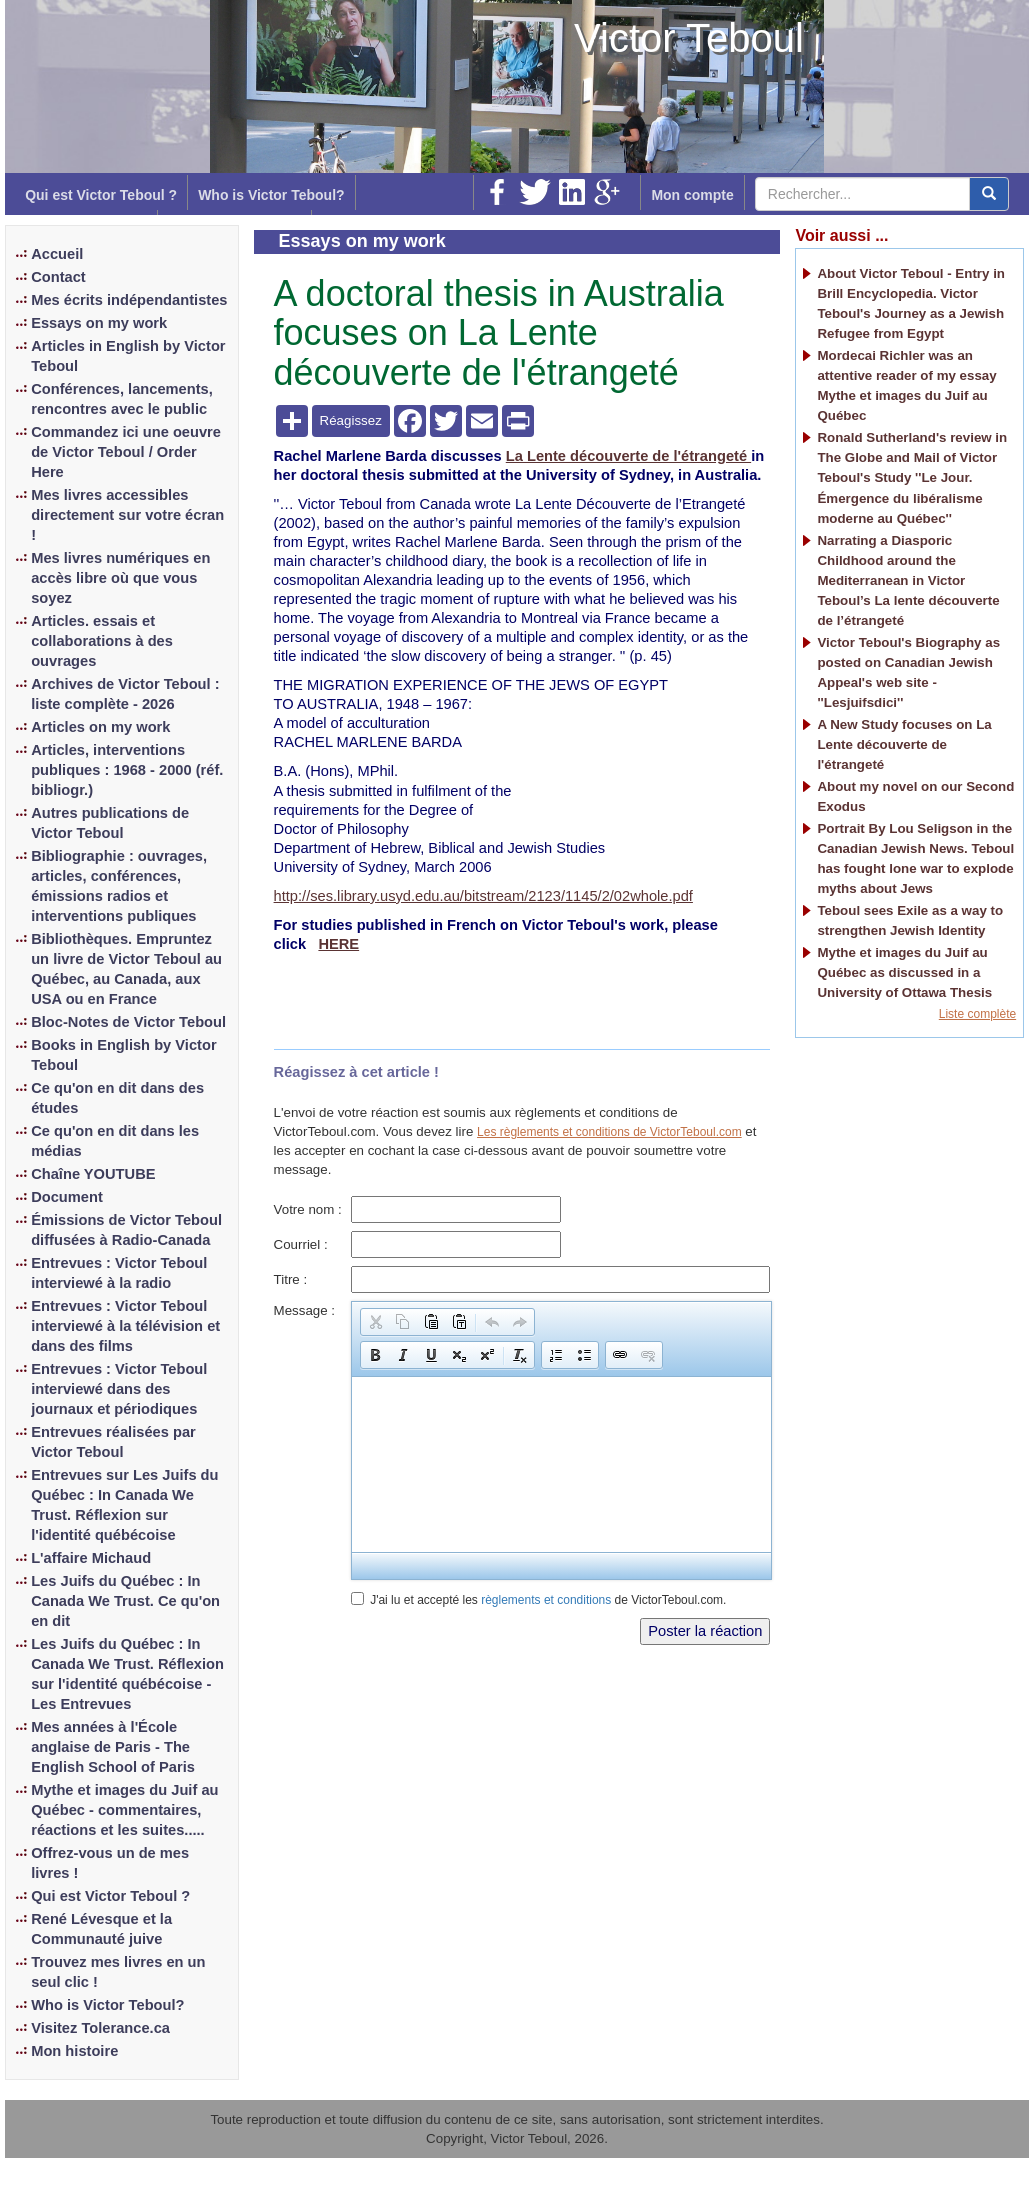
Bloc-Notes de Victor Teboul (128, 1022)
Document (67, 1197)
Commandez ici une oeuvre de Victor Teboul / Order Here (126, 452)
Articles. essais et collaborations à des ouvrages (102, 641)
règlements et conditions (546, 1600)
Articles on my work (100, 727)
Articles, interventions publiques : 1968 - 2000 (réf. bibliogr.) (127, 770)
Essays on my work (99, 323)
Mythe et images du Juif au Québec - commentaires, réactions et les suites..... (124, 1810)
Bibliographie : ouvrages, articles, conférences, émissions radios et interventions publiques (119, 886)
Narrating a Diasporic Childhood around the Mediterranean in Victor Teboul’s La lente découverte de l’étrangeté (908, 580)
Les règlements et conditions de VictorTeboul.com (609, 1132)
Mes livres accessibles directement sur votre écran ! (127, 515)
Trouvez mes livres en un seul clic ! (118, 1972)
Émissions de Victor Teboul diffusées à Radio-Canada (126, 1230)
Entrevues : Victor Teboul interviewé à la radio (119, 1273)
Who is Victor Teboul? (271, 195)
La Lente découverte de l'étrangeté (628, 456)
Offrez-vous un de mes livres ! (110, 1863)
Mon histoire (74, 2051)
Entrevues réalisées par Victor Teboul (113, 1442)
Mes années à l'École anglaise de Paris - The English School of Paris (113, 1747)
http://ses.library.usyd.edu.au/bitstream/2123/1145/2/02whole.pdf (483, 896)
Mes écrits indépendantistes (129, 300)
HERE (338, 944)
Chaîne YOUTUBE (93, 1174)
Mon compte (692, 195)
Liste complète (977, 1014)
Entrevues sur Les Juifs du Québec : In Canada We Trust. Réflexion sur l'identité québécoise (124, 1505)
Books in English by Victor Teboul (123, 1055)
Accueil (57, 254)
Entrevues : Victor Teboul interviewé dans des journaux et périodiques (119, 1389)
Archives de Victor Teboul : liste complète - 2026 (125, 694)
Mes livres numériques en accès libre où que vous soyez (120, 578)
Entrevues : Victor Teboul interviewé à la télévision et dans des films (125, 1326)
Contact (58, 277)
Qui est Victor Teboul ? (101, 195)
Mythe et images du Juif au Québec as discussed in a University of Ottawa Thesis (904, 972)
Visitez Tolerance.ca (100, 2028)
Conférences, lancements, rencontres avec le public (122, 399)
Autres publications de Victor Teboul (110, 823)
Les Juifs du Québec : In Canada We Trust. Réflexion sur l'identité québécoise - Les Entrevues (127, 1674)
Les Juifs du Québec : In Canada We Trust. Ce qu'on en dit (125, 1601)
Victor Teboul (689, 38)
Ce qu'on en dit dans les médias (115, 1141)
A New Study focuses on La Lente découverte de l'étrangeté (904, 744)
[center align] (989, 194)
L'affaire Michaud (91, 1558)
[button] (375, 1322)
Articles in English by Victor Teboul (128, 356)
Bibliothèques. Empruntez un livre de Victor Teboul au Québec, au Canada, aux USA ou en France (126, 969)
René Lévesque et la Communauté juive (101, 1929)
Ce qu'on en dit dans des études (117, 1098)
